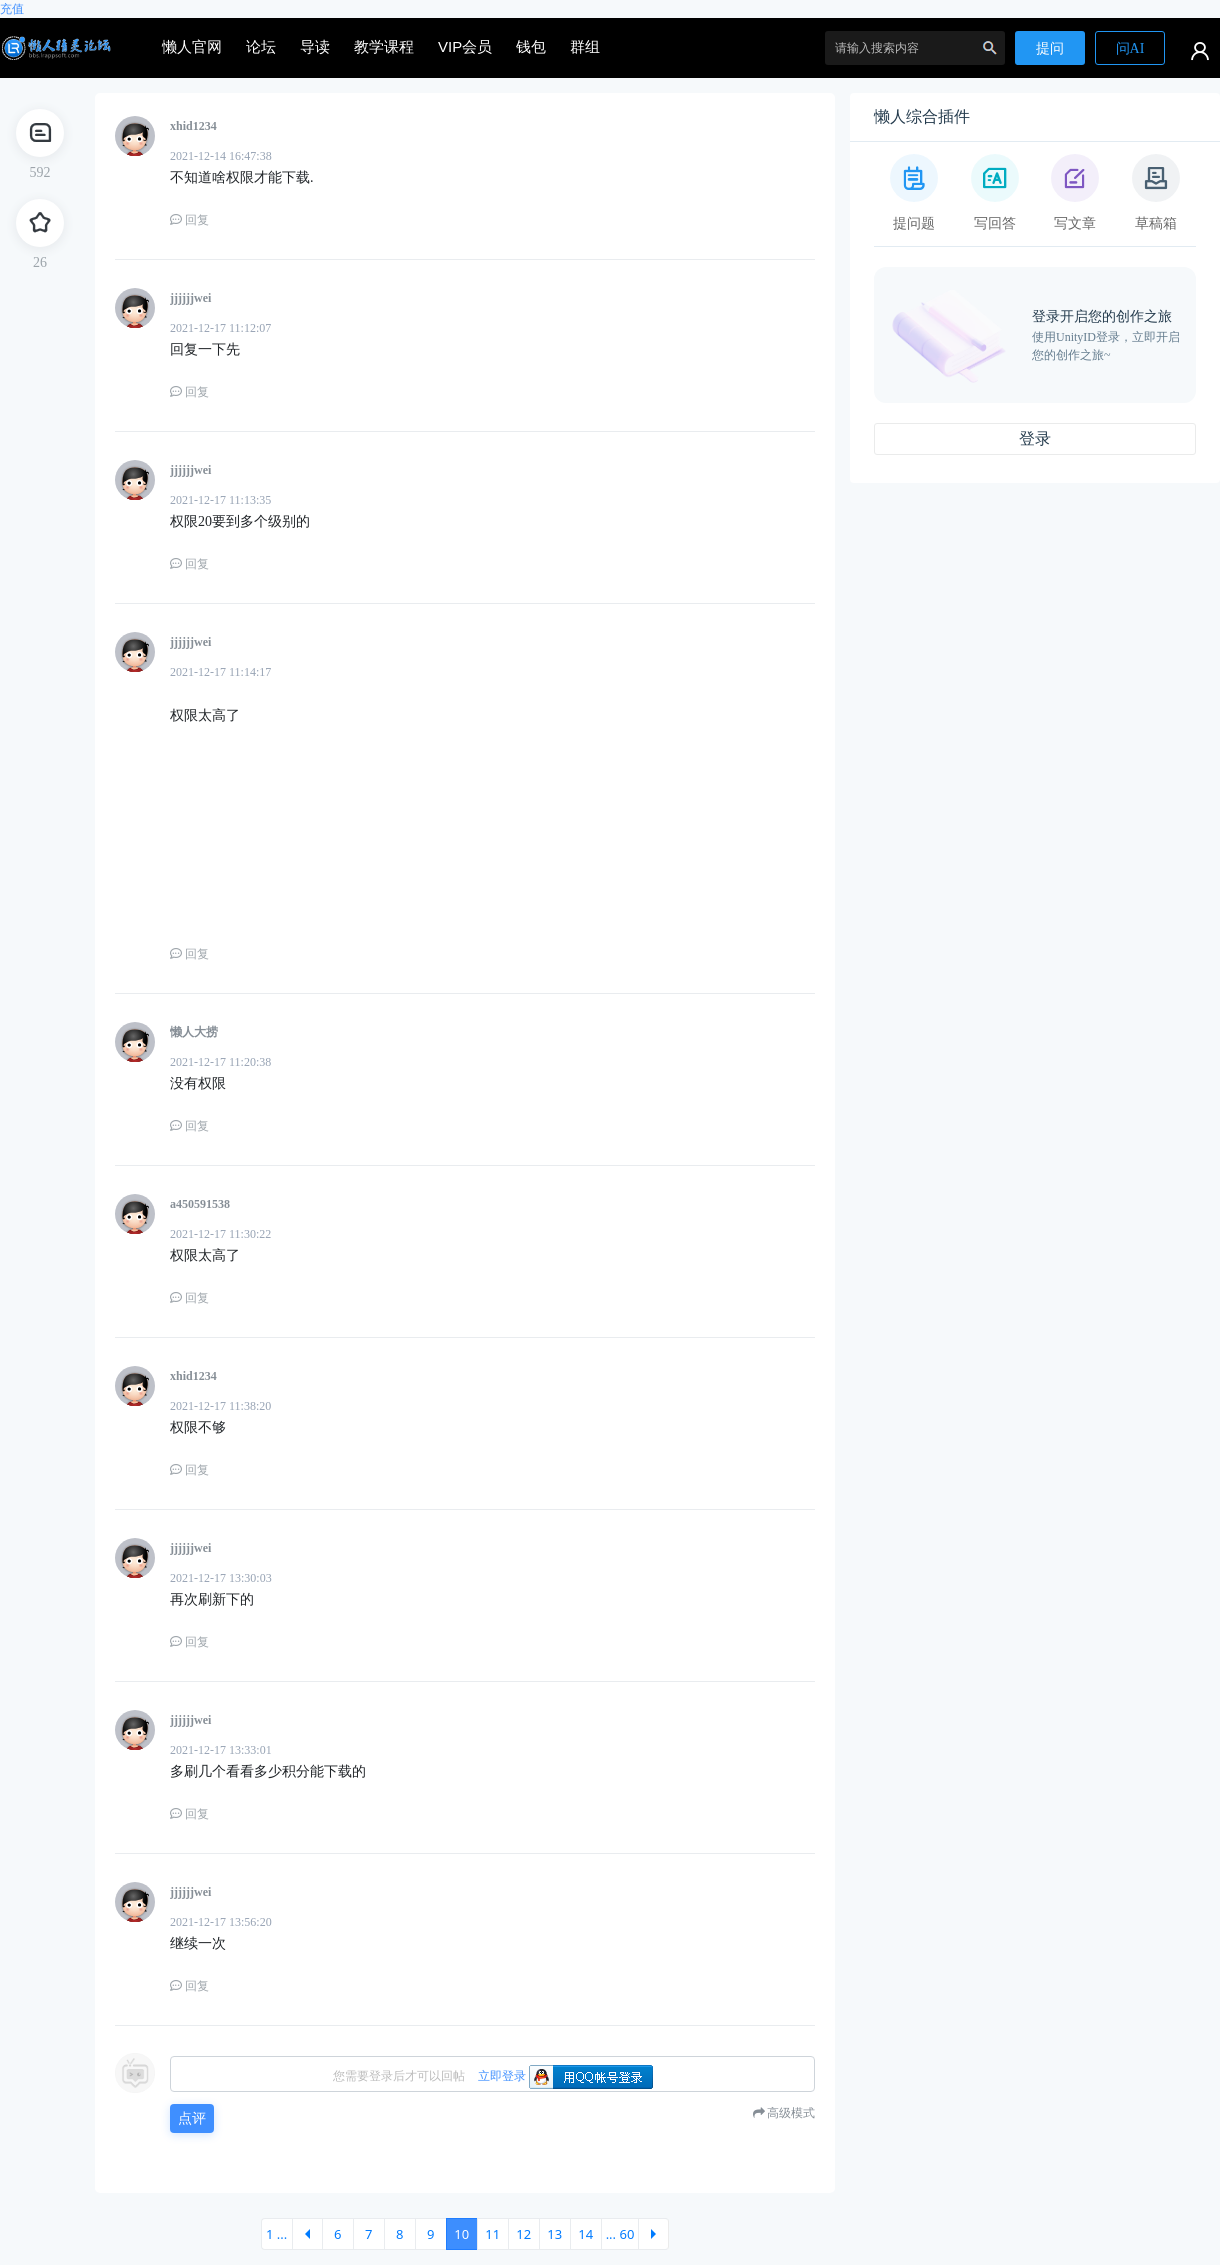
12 (523, 2234)
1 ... (276, 2234)
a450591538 (200, 1204)
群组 (585, 46)
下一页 (653, 2234)
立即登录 (502, 2076)
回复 (189, 220)
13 (554, 2234)
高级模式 (791, 2113)
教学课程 (384, 46)
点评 (192, 2118)
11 (492, 2234)
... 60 (620, 2234)
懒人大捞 (194, 1032)
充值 (12, 9)
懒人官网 (192, 46)
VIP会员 (465, 46)
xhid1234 (193, 126)
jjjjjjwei (190, 298)
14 (585, 2234)
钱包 (531, 46)
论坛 (261, 46)
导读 (315, 46)
